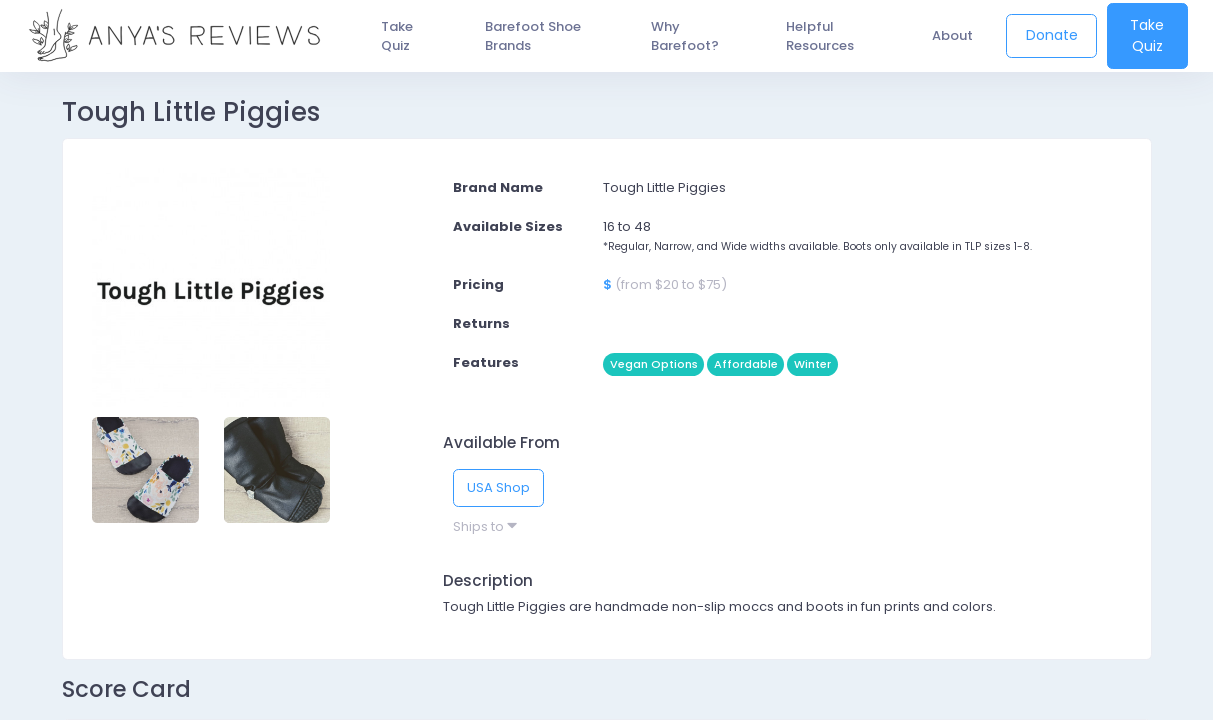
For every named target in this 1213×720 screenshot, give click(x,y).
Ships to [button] (485, 526)
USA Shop (498, 487)
